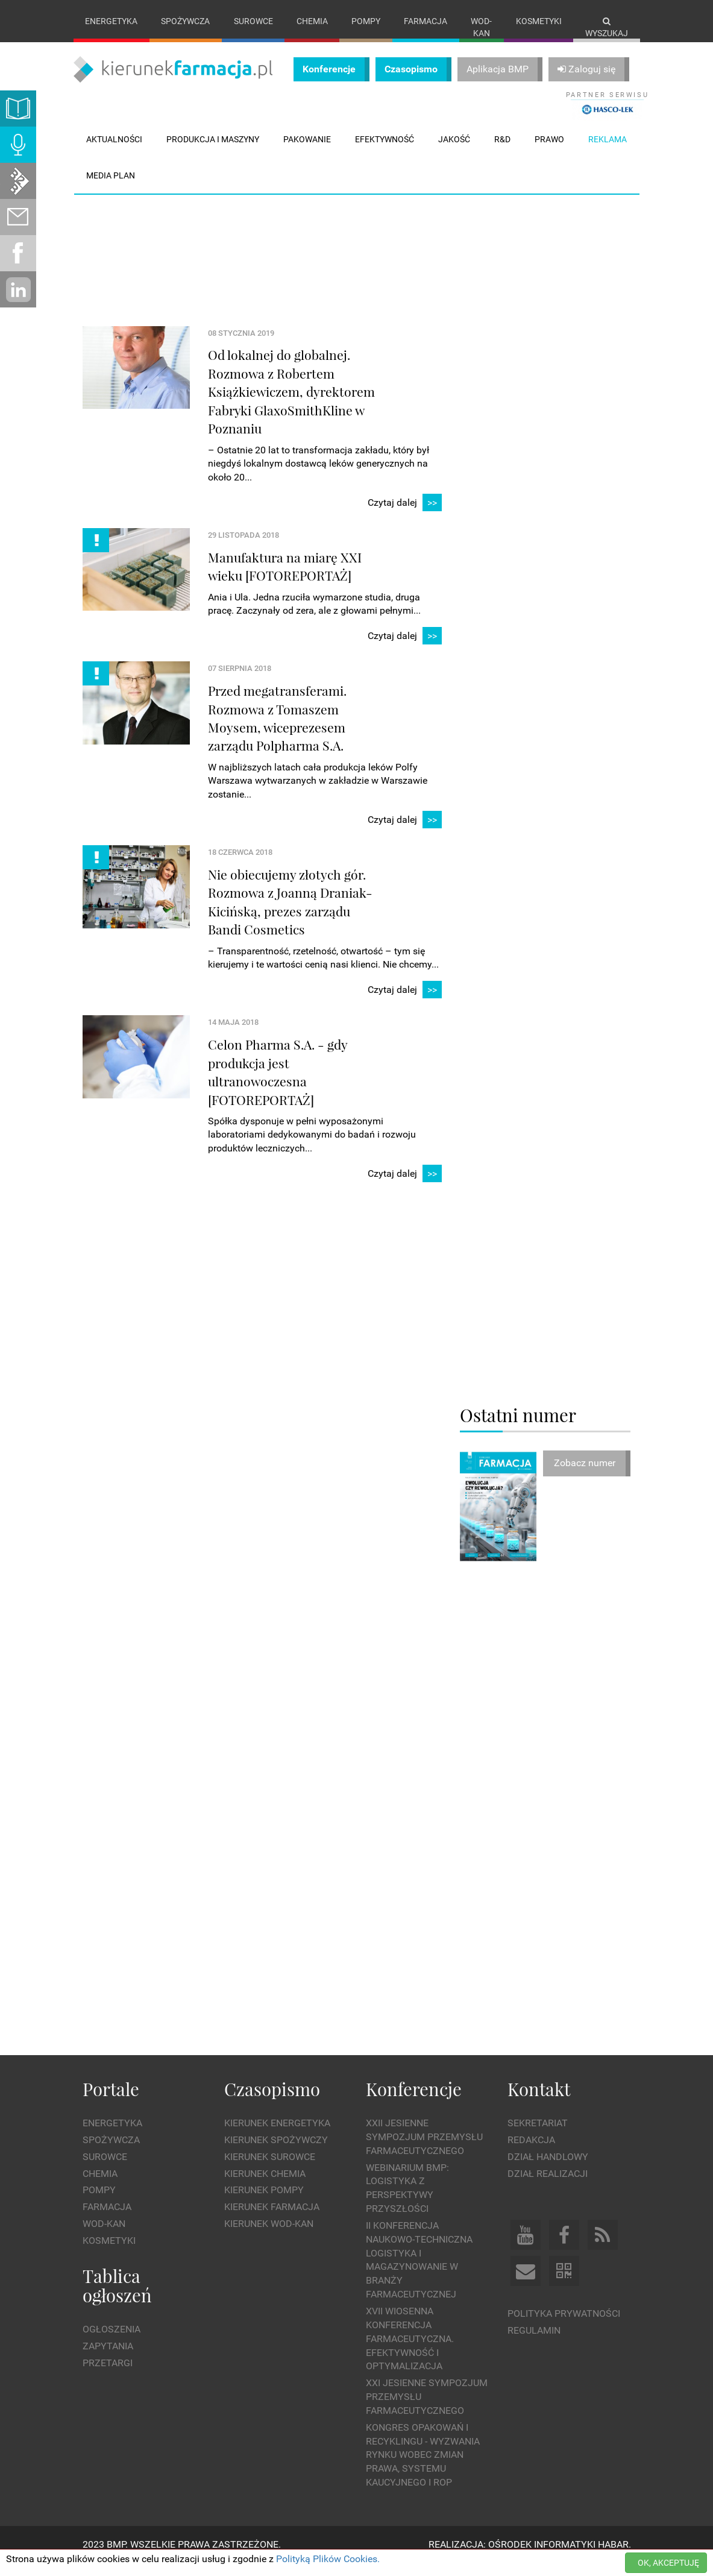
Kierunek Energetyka (277, 2135)
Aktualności (114, 151)
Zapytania (108, 2358)
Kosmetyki (539, 21)
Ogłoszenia (111, 2342)
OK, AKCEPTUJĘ (668, 2563)
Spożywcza (185, 21)
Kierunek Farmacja (271, 2219)
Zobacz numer (584, 1475)
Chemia (312, 21)
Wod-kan (481, 27)
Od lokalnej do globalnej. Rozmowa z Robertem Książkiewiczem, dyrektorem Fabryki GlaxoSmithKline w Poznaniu (291, 404)
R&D (502, 151)
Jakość (454, 151)
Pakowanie (307, 151)
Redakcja (531, 2152)
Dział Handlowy (547, 2168)
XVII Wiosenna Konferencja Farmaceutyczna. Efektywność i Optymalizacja (410, 2351)
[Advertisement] (302, 252)
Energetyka (111, 21)
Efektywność (384, 151)
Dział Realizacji (547, 2185)
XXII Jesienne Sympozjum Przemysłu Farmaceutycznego (424, 2149)
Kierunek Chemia (265, 2185)
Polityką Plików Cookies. (328, 2559)
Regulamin (534, 2343)
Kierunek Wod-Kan (268, 2236)
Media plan (110, 187)
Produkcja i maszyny (212, 151)
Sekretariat (537, 2135)
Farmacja (425, 21)
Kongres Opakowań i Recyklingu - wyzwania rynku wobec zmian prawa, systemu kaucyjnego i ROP (423, 2467)
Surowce (253, 21)
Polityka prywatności (563, 2326)
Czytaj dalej (405, 515)
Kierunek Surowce (269, 2168)
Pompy (365, 21)
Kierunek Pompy (264, 2202)
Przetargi (108, 2375)
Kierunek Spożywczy (276, 2152)
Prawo (549, 151)
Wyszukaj (606, 27)
